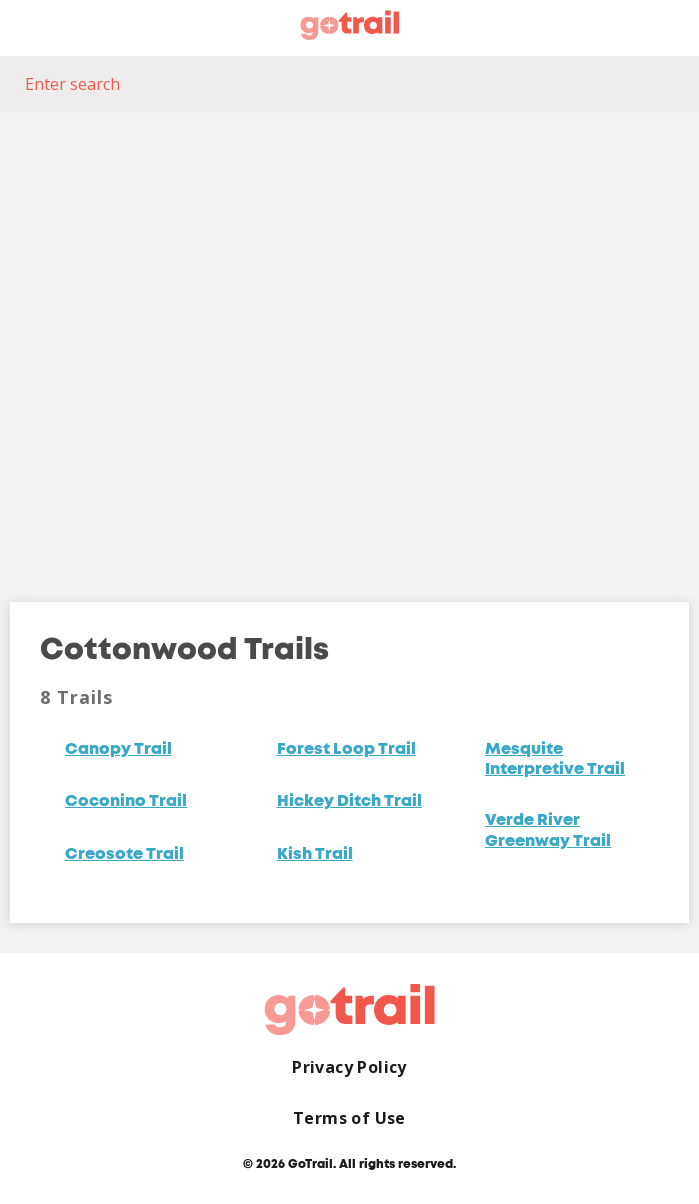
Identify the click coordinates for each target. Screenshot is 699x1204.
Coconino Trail (126, 802)
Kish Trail (315, 855)
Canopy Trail (118, 750)
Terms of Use (349, 1118)
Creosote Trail (124, 855)
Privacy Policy (349, 1067)
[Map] (349, 342)
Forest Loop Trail (346, 750)
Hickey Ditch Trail (349, 802)
